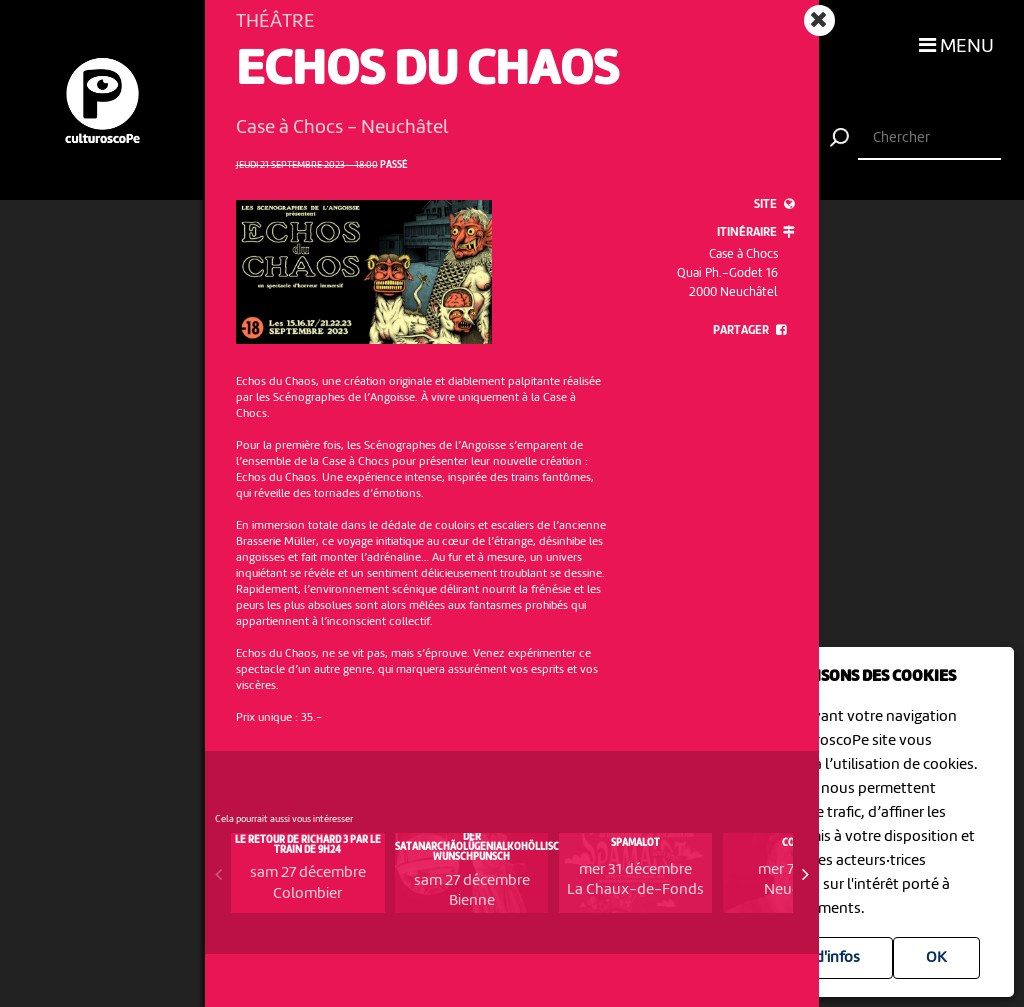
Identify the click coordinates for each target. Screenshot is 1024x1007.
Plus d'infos (821, 958)
